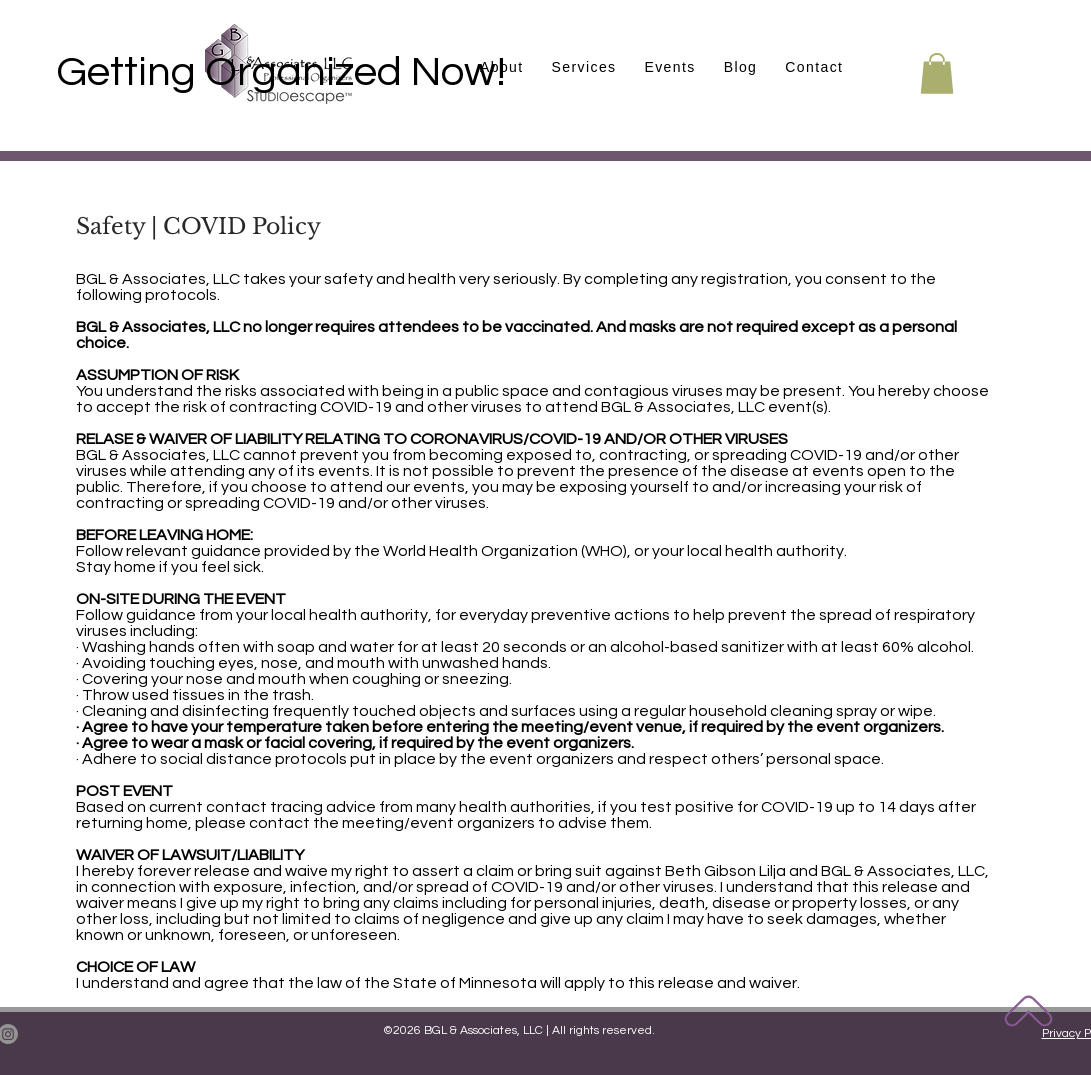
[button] (669, 68)
